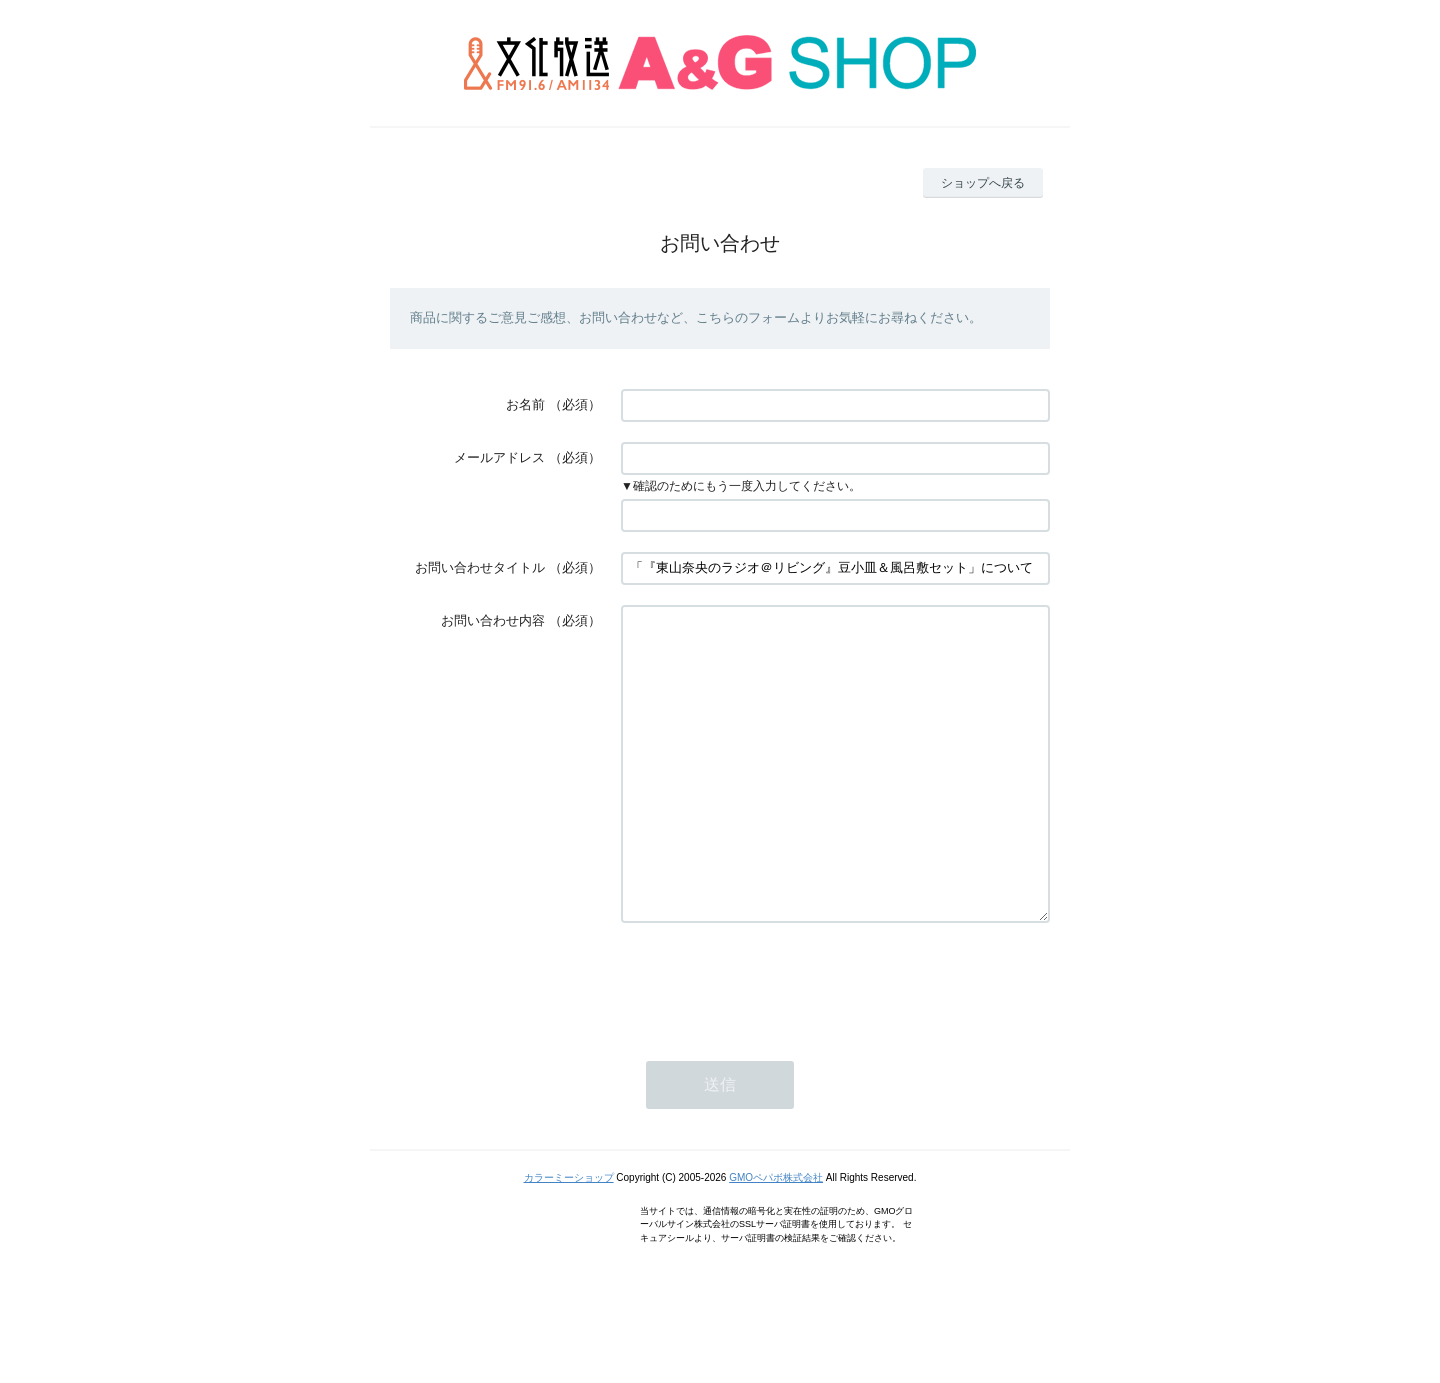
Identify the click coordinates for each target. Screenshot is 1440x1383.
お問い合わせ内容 (493, 620)
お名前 (525, 404)
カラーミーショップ (569, 1237)
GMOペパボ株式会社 (776, 1237)
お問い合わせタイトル (480, 567)
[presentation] (773, 1042)
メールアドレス (499, 457)
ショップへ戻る (983, 183)
